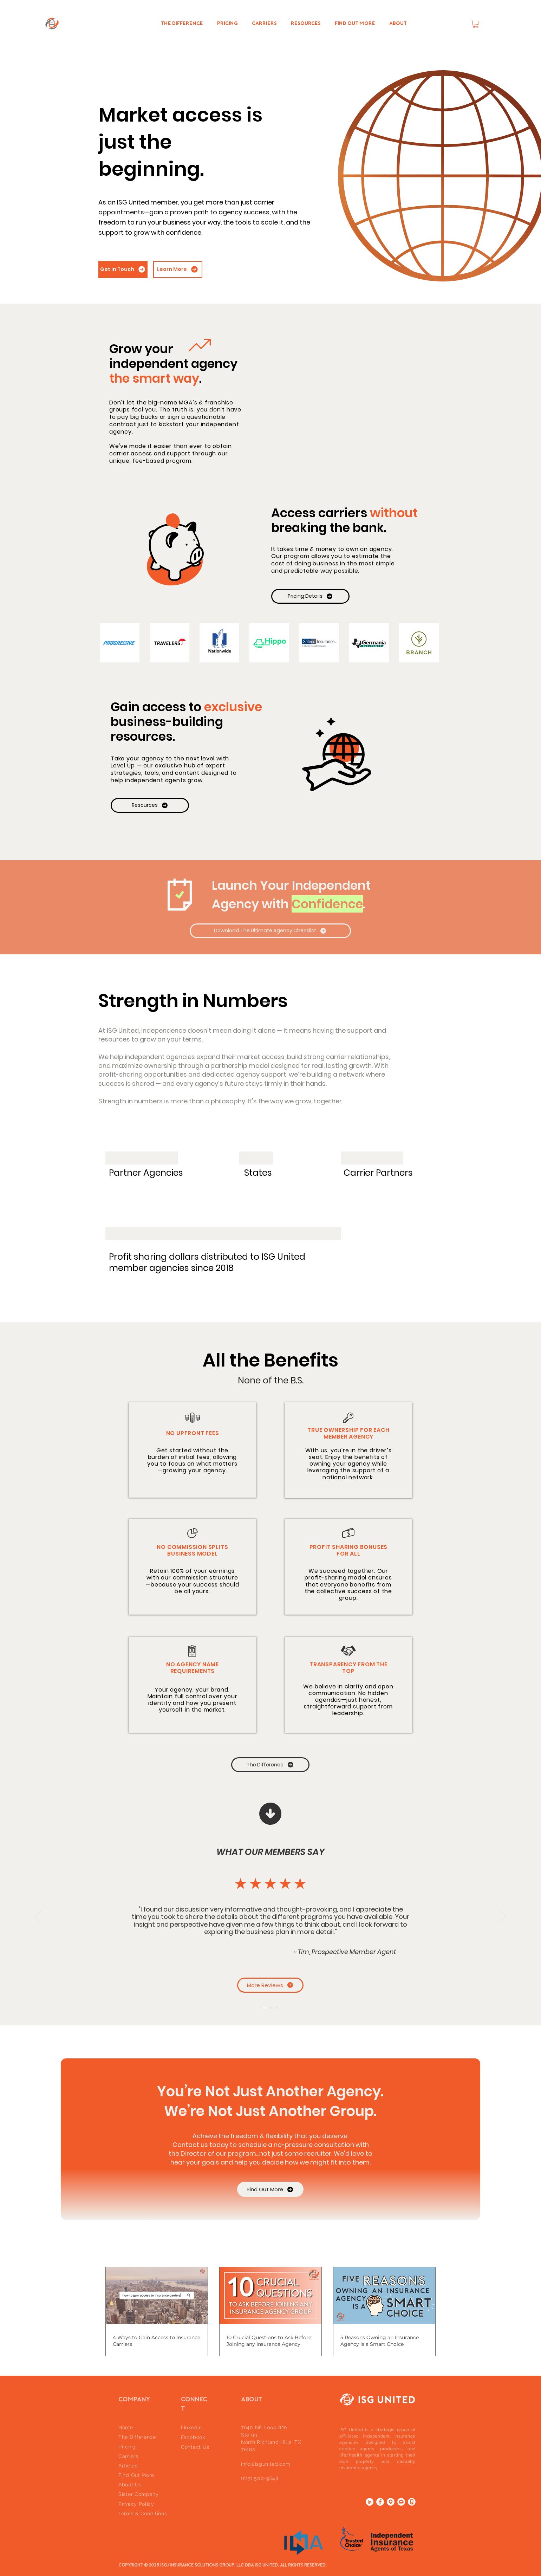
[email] (401, 2502)
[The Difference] (270, 1764)
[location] (391, 2502)
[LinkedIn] (369, 2502)
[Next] (503, 1917)
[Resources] (150, 805)
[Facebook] (380, 2502)
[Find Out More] (270, 2189)
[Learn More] (177, 269)
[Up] (270, 1814)
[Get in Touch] (123, 269)
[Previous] (38, 1917)
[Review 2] (270, 2008)
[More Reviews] (270, 1985)
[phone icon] (412, 2502)
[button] (476, 24)
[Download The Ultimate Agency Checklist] (270, 930)
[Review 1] (264, 2008)
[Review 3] (277, 2008)
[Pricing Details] (310, 596)
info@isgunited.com (266, 2464)
